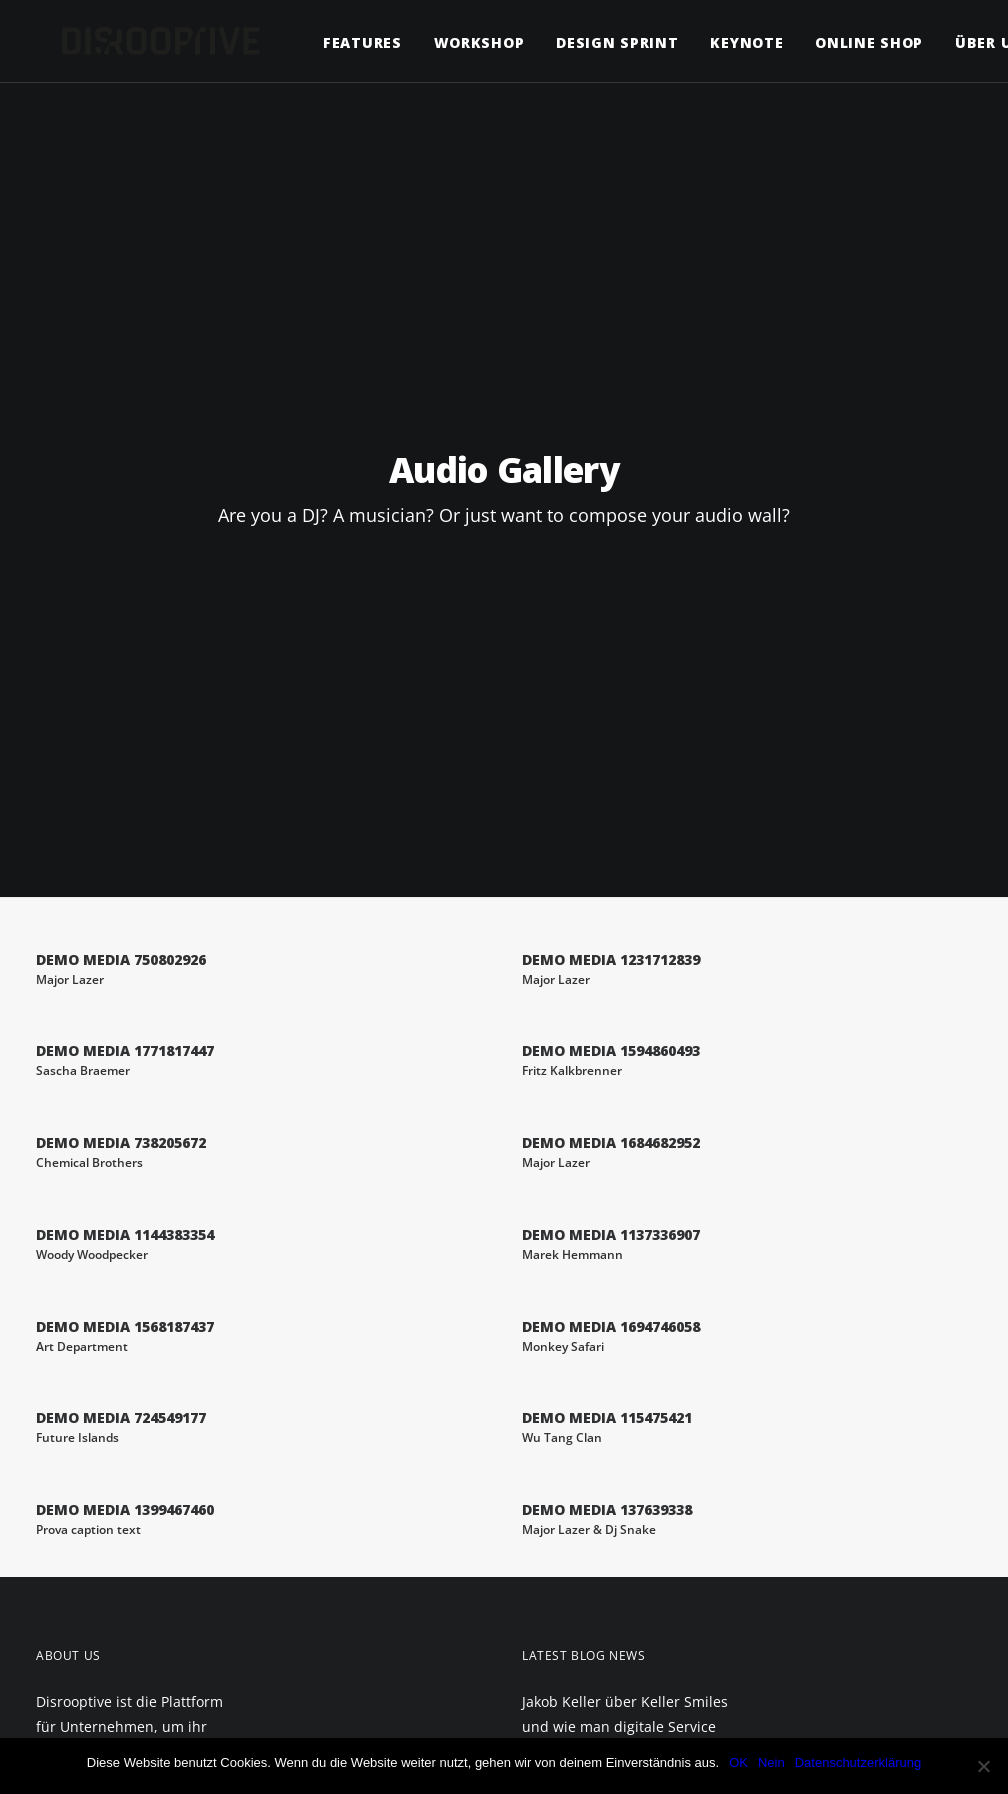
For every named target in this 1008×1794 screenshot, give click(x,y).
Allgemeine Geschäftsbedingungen (114, 1567)
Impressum (83, 1502)
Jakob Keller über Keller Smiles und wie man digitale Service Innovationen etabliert (625, 1283)
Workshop (453, 42)
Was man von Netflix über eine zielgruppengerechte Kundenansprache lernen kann (625, 1393)
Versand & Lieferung (115, 1605)
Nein (771, 1762)
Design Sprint (591, 42)
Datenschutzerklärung (858, 1762)
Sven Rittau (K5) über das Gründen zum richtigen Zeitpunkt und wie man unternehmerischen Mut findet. (606, 1528)
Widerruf (78, 1633)
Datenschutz (92, 1530)
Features (336, 42)
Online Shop (843, 42)
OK (738, 1762)
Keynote (720, 42)
